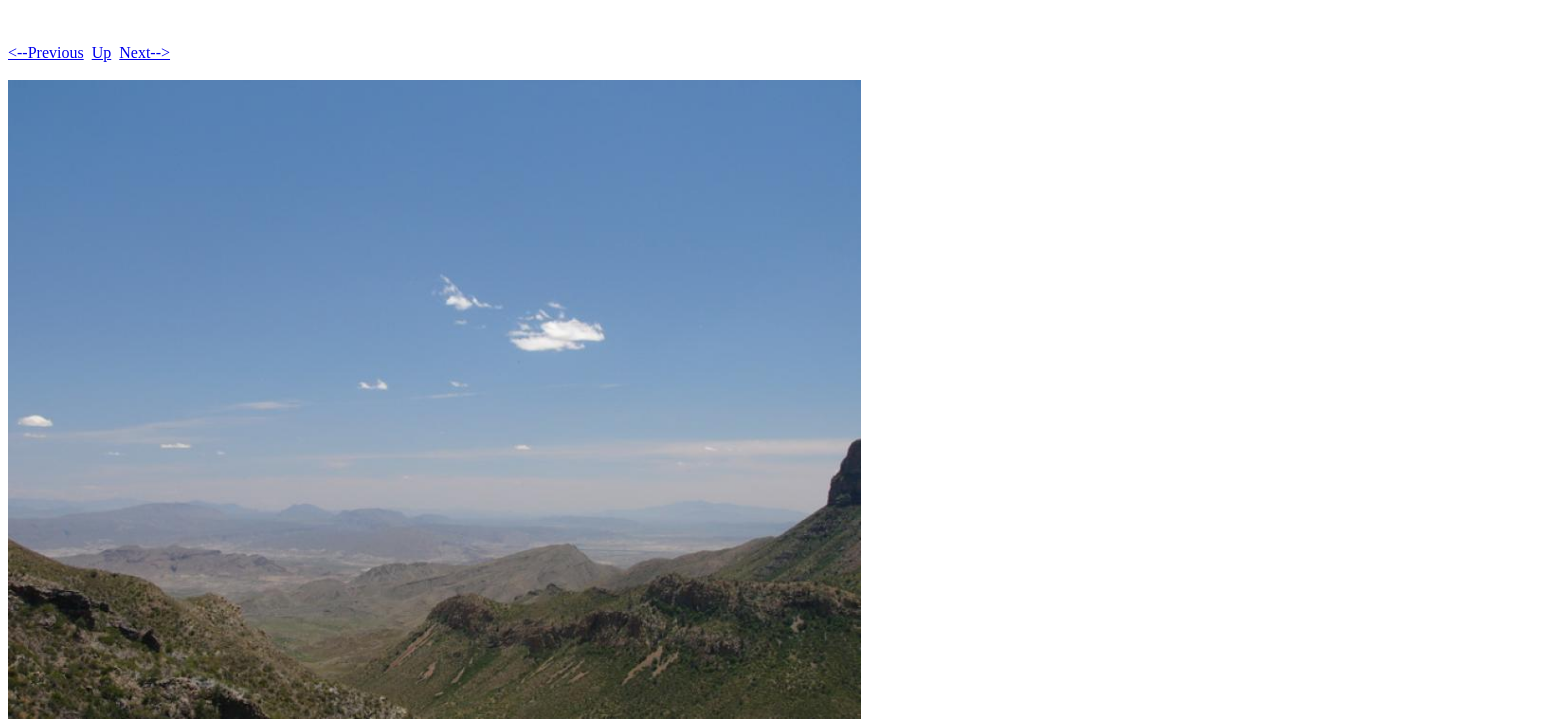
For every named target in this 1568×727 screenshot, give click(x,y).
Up (102, 52)
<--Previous (46, 52)
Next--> (144, 52)
